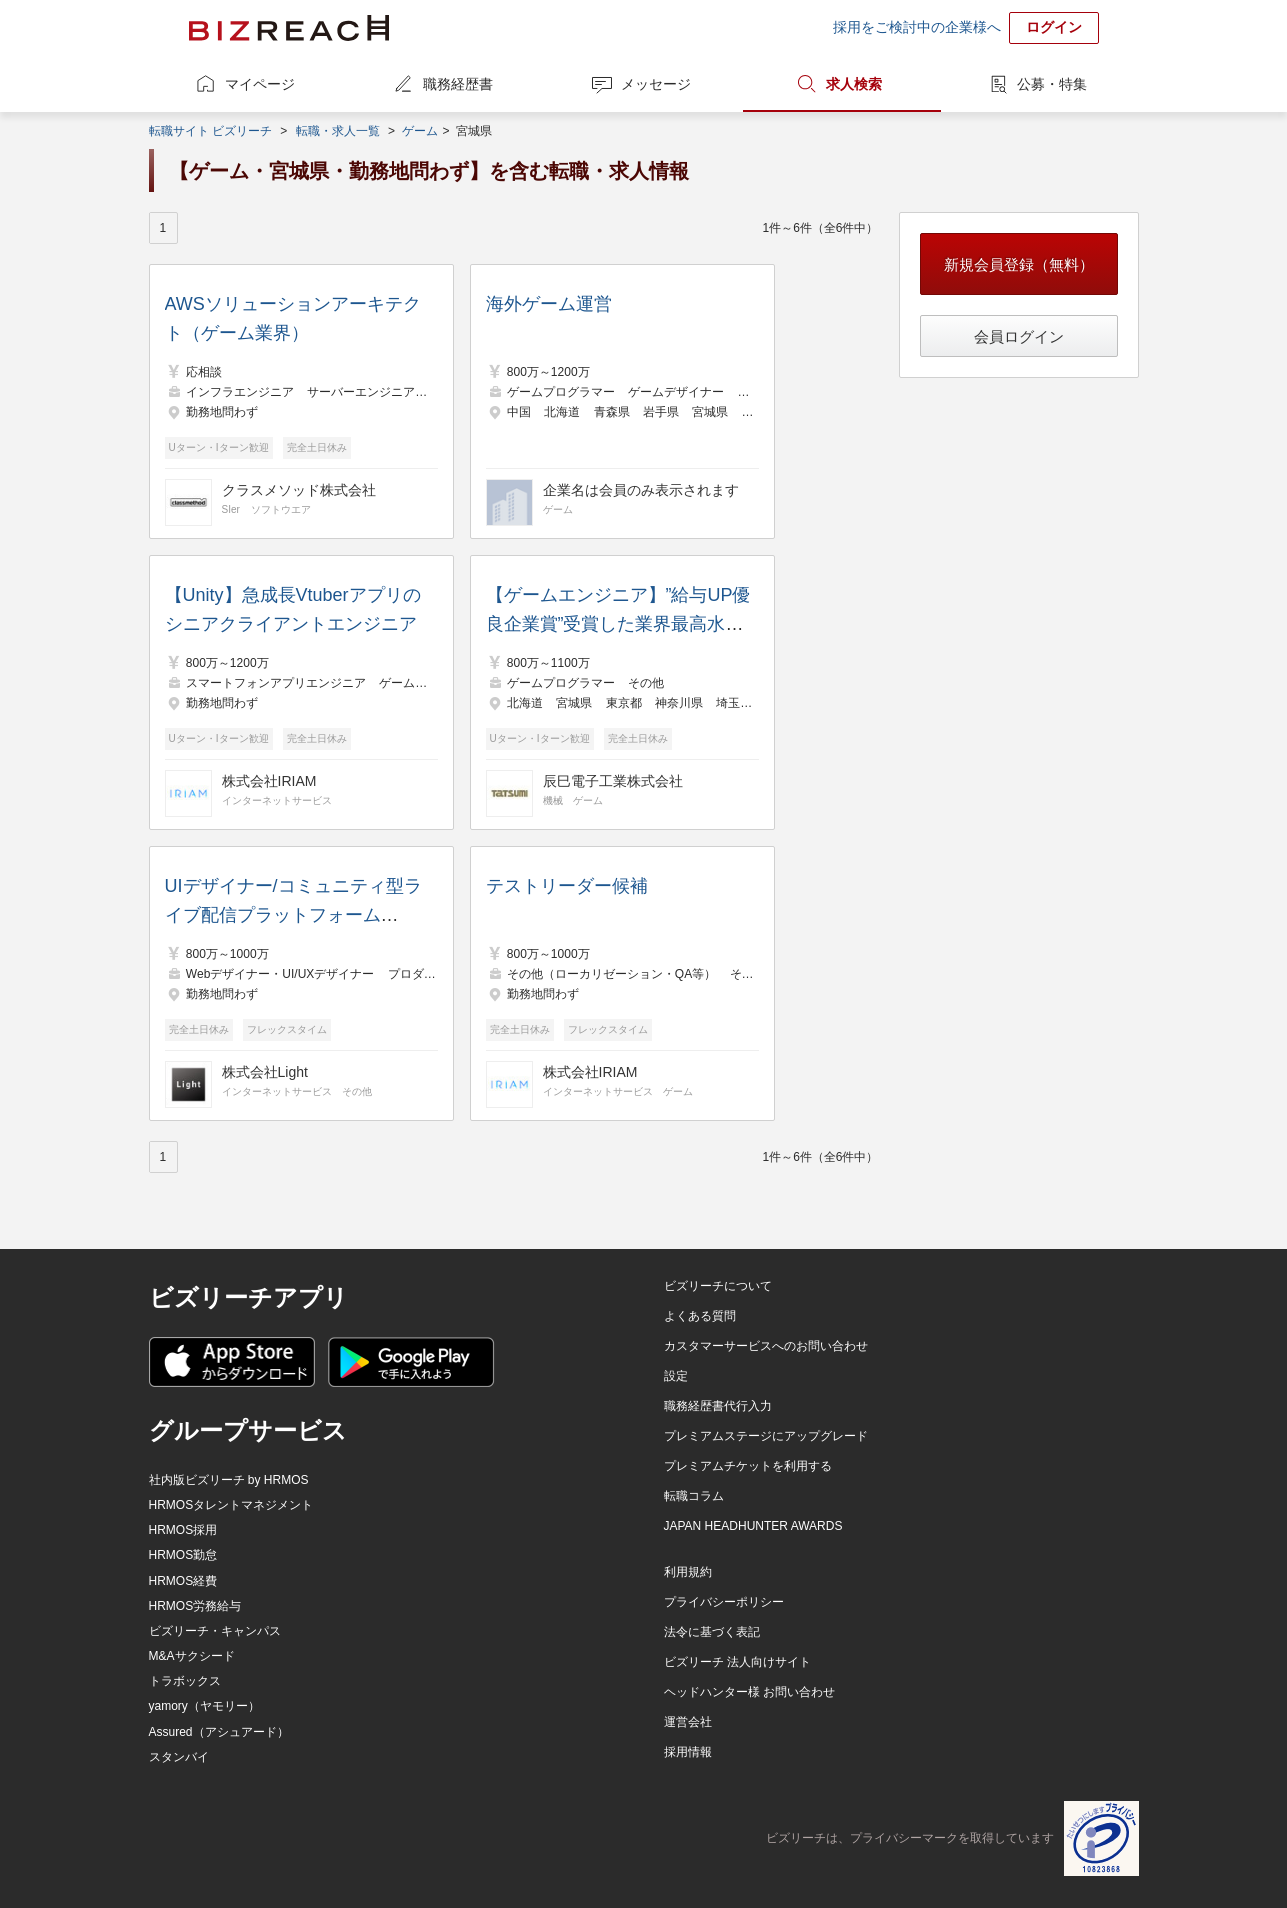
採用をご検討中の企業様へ (917, 27)
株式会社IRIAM (269, 781)
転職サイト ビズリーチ (210, 131)
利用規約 (688, 1572)
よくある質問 (700, 1316)
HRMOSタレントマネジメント (231, 1505)
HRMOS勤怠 (183, 1555)
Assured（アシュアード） (219, 1732)
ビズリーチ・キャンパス (215, 1631)
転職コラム (694, 1496)
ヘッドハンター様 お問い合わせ (749, 1692)
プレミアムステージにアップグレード (766, 1436)
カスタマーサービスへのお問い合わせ (766, 1346)
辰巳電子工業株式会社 (613, 781)
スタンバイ (179, 1757)
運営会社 (688, 1722)
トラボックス (185, 1681)
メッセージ (656, 84)
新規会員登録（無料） (1019, 264)
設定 (676, 1376)
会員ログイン (1019, 336)
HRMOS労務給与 (195, 1606)
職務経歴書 (458, 84)
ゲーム (420, 131)
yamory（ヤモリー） (204, 1706)
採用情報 (688, 1752)
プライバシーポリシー (724, 1602)
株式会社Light (265, 1072)
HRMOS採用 (183, 1530)
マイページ (260, 84)
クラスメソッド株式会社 (299, 490)
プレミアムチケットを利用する (748, 1466)
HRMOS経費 (183, 1581)
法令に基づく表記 (712, 1632)
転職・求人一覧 (338, 131)
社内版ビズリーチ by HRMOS (229, 1480)
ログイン (1054, 27)
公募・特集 (1052, 84)
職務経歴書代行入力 (718, 1406)
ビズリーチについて (718, 1286)
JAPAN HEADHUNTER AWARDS (753, 1526)
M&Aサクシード (192, 1656)
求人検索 (854, 84)
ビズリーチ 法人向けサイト (737, 1662)
